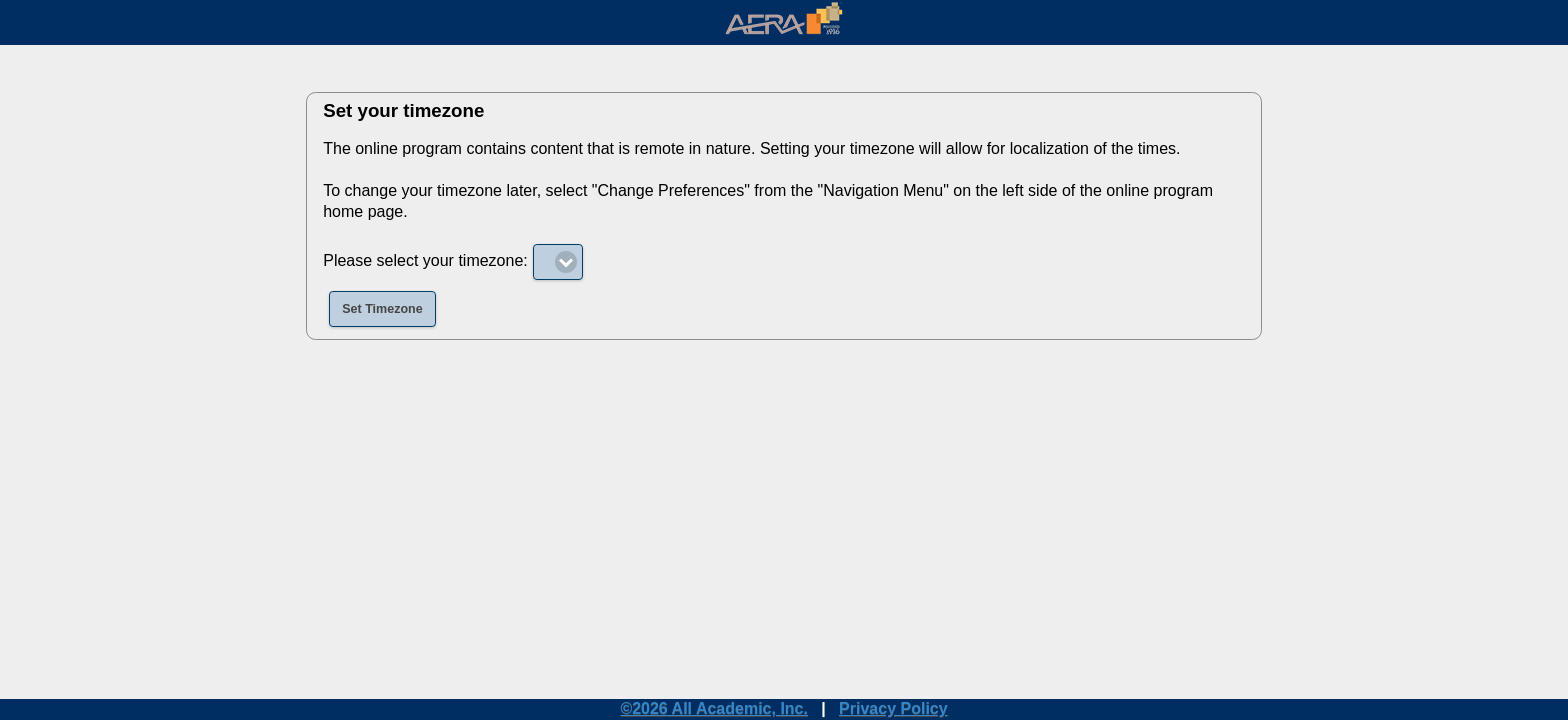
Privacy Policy (893, 708)
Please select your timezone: (425, 260)
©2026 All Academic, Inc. (714, 708)
